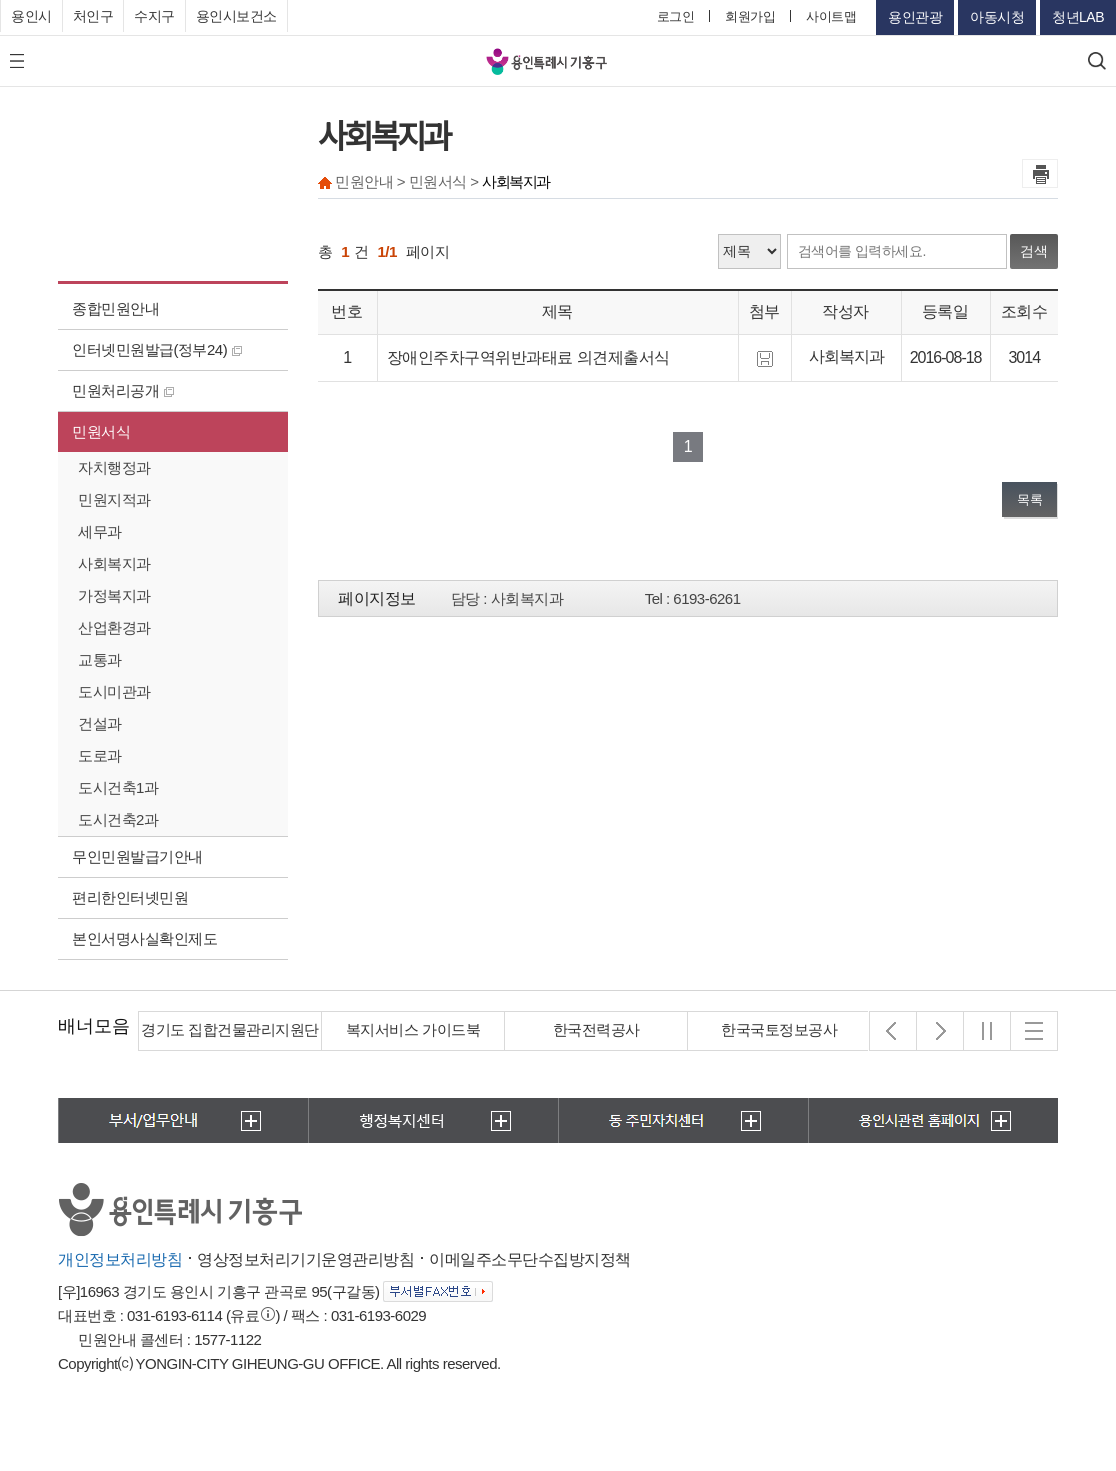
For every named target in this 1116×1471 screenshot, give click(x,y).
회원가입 (750, 16)
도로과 (100, 755)
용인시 (31, 16)
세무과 (100, 531)
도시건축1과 (118, 787)
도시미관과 (114, 691)
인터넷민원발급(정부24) (157, 349)
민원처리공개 (123, 390)
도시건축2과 (118, 819)
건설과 (100, 723)
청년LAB (1078, 17)
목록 (1029, 499)
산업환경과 (114, 627)
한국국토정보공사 (779, 1029)
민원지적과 (114, 499)
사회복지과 (114, 563)
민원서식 (101, 431)
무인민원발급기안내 (137, 856)
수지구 (154, 16)
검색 (1034, 251)
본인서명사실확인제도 (144, 938)
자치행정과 (114, 467)
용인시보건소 (236, 16)
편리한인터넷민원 (130, 897)
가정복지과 (114, 595)
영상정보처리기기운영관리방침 (305, 1259)
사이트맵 (831, 16)
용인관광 (915, 17)
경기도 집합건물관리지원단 (230, 1029)
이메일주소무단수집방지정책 (530, 1259)
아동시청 (997, 17)
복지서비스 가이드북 (413, 1029)
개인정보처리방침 (120, 1259)
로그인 (676, 16)
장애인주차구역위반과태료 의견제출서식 (528, 357)
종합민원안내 (115, 308)
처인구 (93, 16)
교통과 (100, 659)
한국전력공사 (596, 1029)
